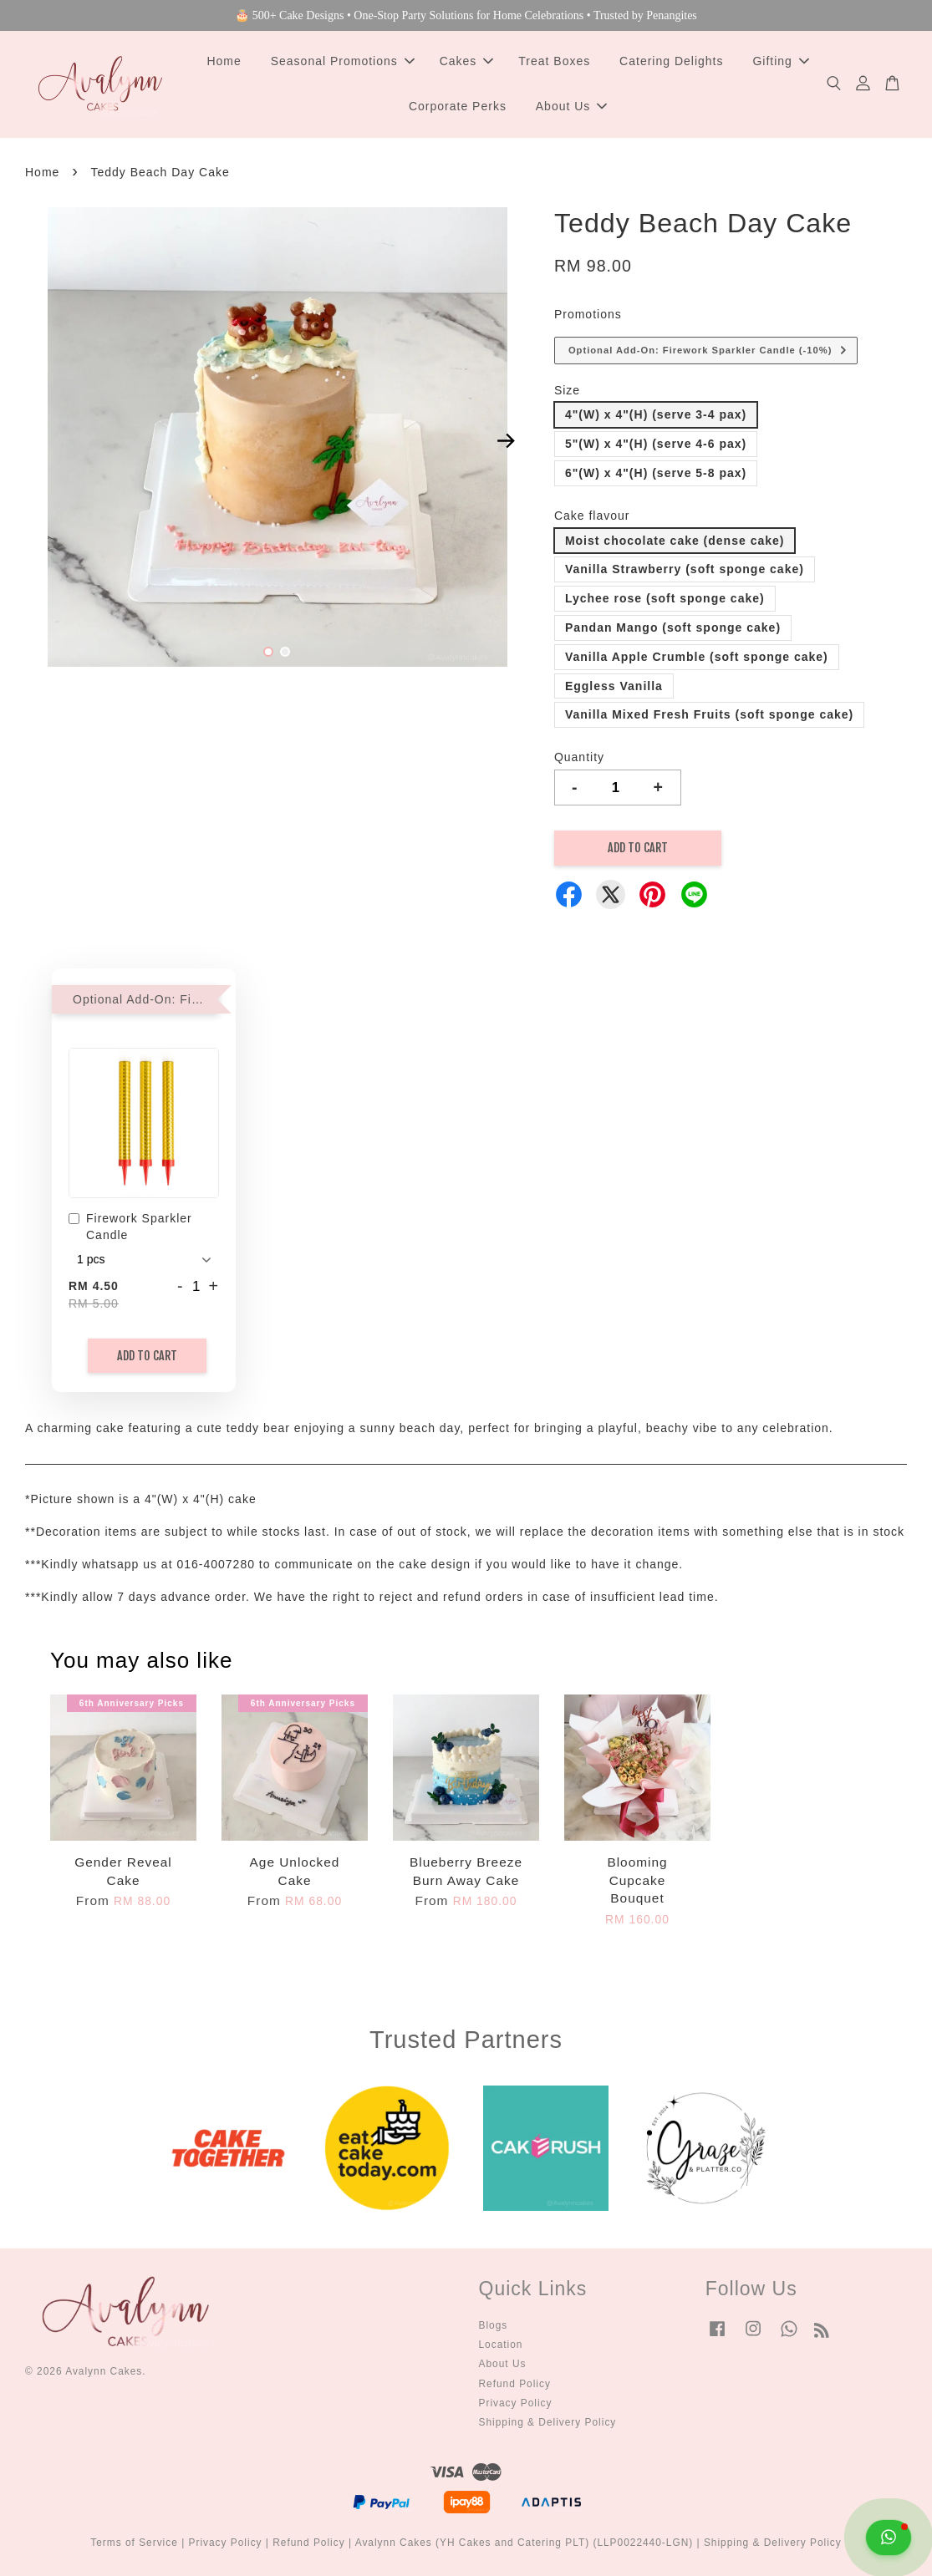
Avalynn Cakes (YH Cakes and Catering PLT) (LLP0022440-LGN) (524, 2542)
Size (567, 390)
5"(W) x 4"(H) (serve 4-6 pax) (655, 443)
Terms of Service (134, 2542)
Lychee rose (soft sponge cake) (665, 598)
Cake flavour (592, 515)
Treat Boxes (554, 61)
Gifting (780, 61)
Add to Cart (147, 1356)
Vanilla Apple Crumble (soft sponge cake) (696, 656)
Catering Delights (671, 61)
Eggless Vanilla (614, 686)
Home (223, 61)
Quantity (579, 757)
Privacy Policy (516, 2403)
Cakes (467, 61)
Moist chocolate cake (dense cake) (675, 540)
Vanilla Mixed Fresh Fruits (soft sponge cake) (709, 714)
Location (501, 2344)
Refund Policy (515, 2384)
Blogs (493, 2325)
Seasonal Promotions (343, 61)
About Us (572, 106)
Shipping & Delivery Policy (548, 2422)
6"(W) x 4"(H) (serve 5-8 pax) (655, 473)
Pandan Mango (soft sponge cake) (673, 627)
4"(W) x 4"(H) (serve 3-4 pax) (655, 414)
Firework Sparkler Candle (130, 1227)
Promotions (588, 314)
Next (506, 440)
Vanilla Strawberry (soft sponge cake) (684, 569)
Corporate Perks (458, 106)
